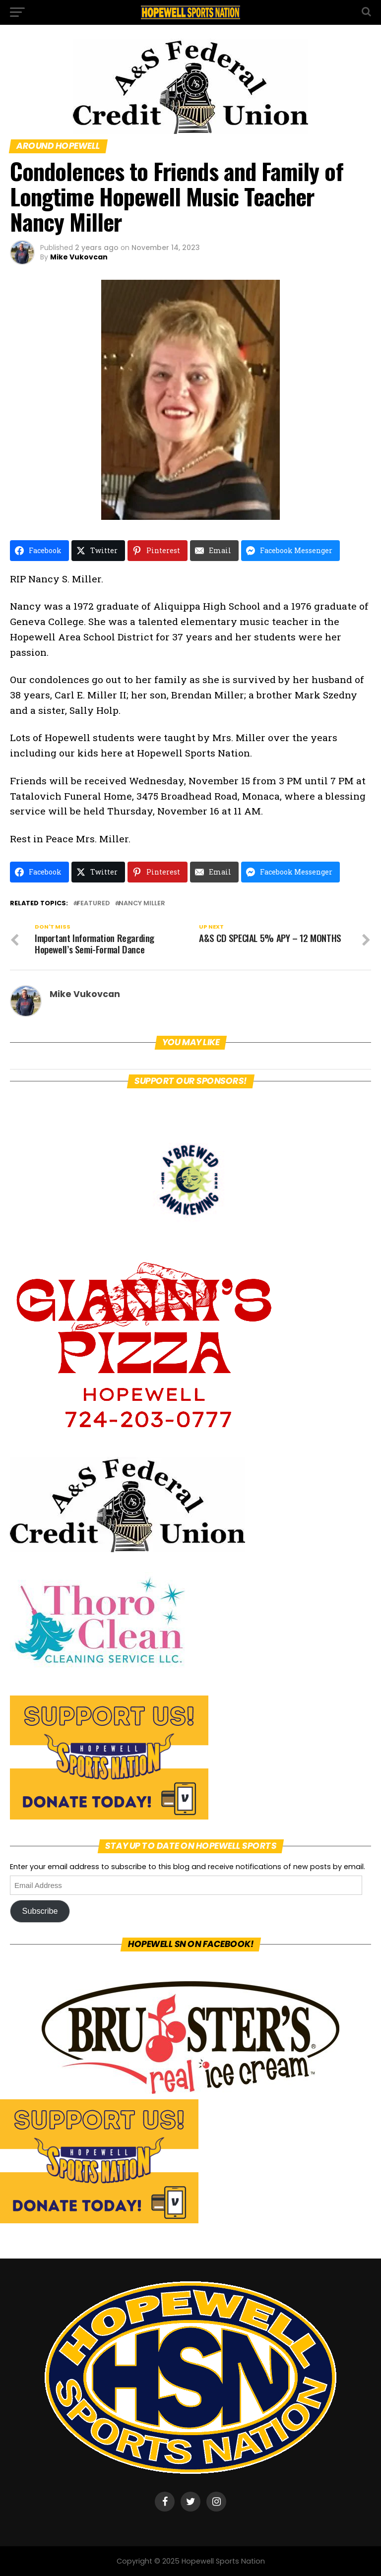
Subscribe (40, 1910)
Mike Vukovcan (79, 257)
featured (93, 903)
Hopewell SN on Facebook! (190, 1944)
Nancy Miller (142, 903)
